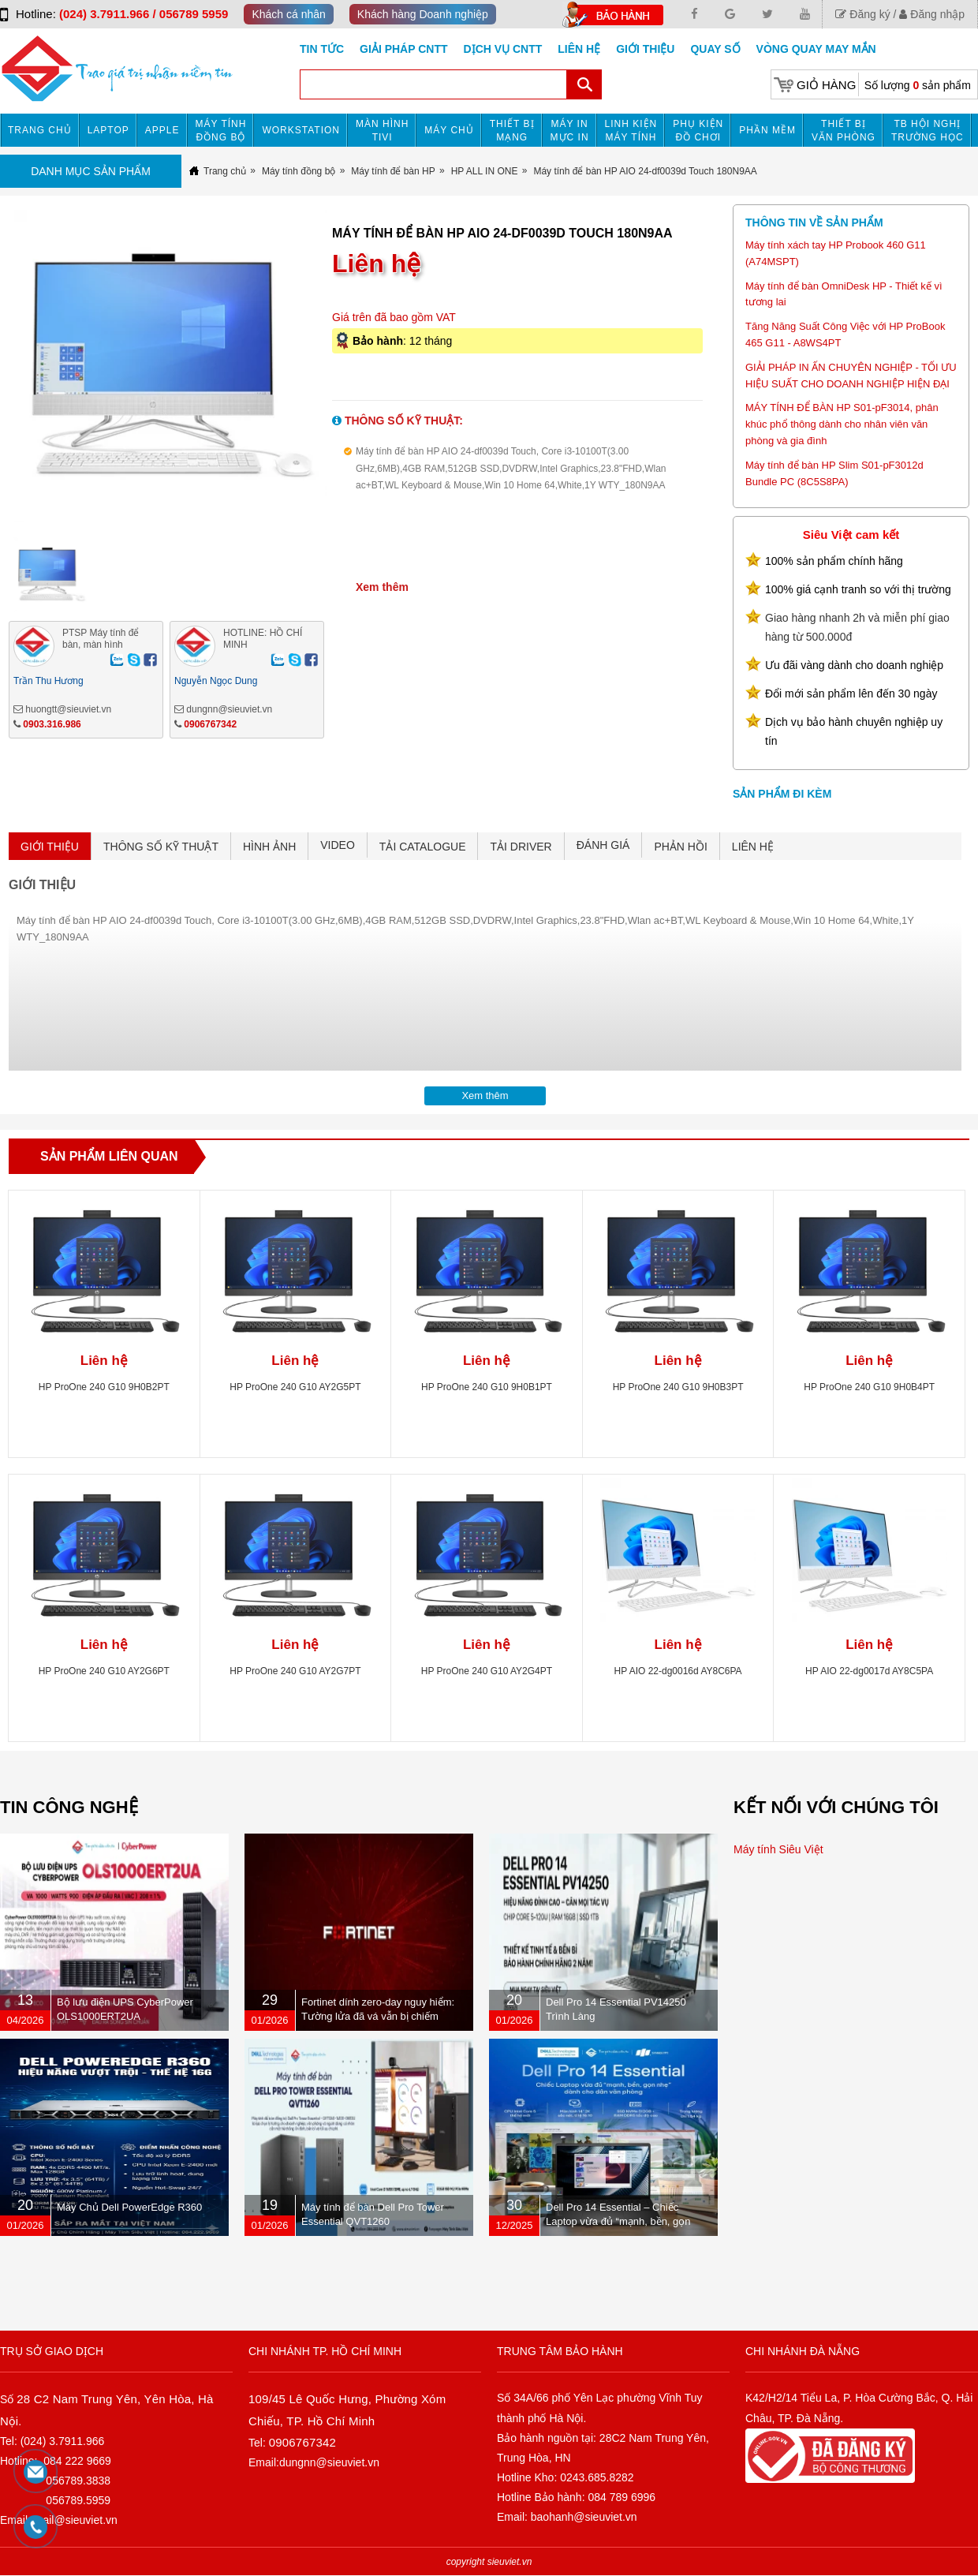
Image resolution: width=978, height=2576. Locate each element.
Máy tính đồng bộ (221, 130)
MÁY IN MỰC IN (570, 130)
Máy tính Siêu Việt (778, 1849)
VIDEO (337, 845)
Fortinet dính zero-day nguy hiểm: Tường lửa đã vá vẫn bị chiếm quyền (377, 2016)
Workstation (301, 130)
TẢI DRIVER (520, 846)
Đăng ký (862, 14)
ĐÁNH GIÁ (603, 845)
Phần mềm (767, 130)
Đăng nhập (932, 14)
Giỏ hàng (826, 85)
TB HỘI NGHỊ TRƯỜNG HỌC (927, 130)
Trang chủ (40, 130)
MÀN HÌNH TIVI (382, 130)
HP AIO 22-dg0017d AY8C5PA (869, 1671)
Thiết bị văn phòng (843, 130)
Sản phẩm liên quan (109, 1156)
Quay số (715, 49)
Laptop (108, 130)
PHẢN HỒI (680, 846)
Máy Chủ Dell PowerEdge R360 (129, 2207)
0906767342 (210, 724)
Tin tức (322, 49)
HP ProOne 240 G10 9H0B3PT (678, 1387)
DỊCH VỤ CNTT (503, 49)
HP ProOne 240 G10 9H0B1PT (486, 1387)
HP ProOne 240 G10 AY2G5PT (295, 1387)
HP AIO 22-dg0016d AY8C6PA (678, 1671)
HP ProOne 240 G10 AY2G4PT (486, 1671)
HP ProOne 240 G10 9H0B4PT (869, 1387)
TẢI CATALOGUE (422, 846)
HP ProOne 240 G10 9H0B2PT (104, 1387)
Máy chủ (448, 130)
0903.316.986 (51, 724)
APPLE (162, 130)
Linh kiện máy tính (631, 130)
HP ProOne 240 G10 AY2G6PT (104, 1671)
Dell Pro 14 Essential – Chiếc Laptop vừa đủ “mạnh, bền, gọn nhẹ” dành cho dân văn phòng (618, 2221)
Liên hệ (579, 49)
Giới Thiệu (645, 49)
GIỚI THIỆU (50, 846)
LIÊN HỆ (753, 846)
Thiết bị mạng (512, 130)
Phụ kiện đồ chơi (698, 130)
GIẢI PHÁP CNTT (403, 49)
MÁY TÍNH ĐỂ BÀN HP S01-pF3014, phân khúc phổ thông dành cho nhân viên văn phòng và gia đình (842, 424)
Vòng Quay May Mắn (816, 49)
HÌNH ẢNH (269, 846)
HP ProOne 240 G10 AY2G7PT (295, 1671)
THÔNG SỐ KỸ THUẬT (160, 846)
